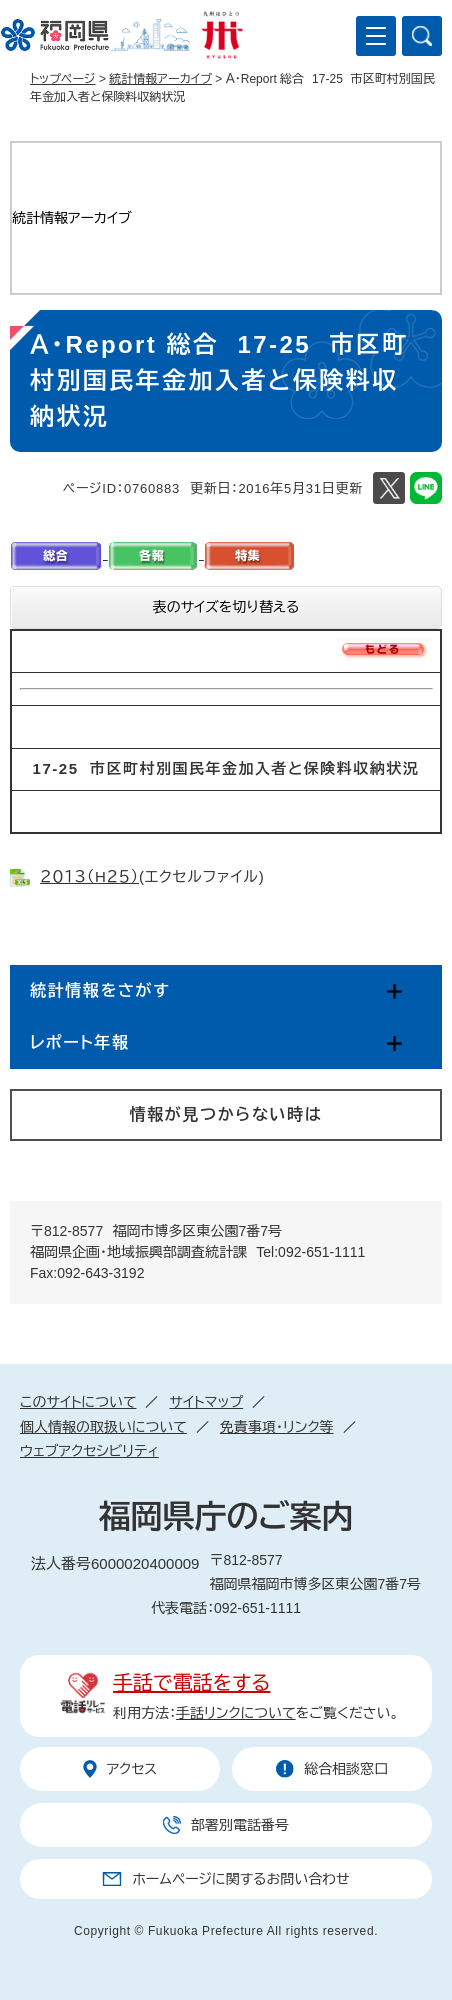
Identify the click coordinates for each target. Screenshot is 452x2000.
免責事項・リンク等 (277, 1427)
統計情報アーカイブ (160, 79)
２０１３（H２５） (89, 876)
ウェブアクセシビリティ (89, 1451)
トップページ (63, 79)
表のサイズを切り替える (226, 607)
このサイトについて (78, 1402)
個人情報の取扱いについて (103, 1427)
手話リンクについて (236, 1713)
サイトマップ (206, 1402)
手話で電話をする (191, 1683)
